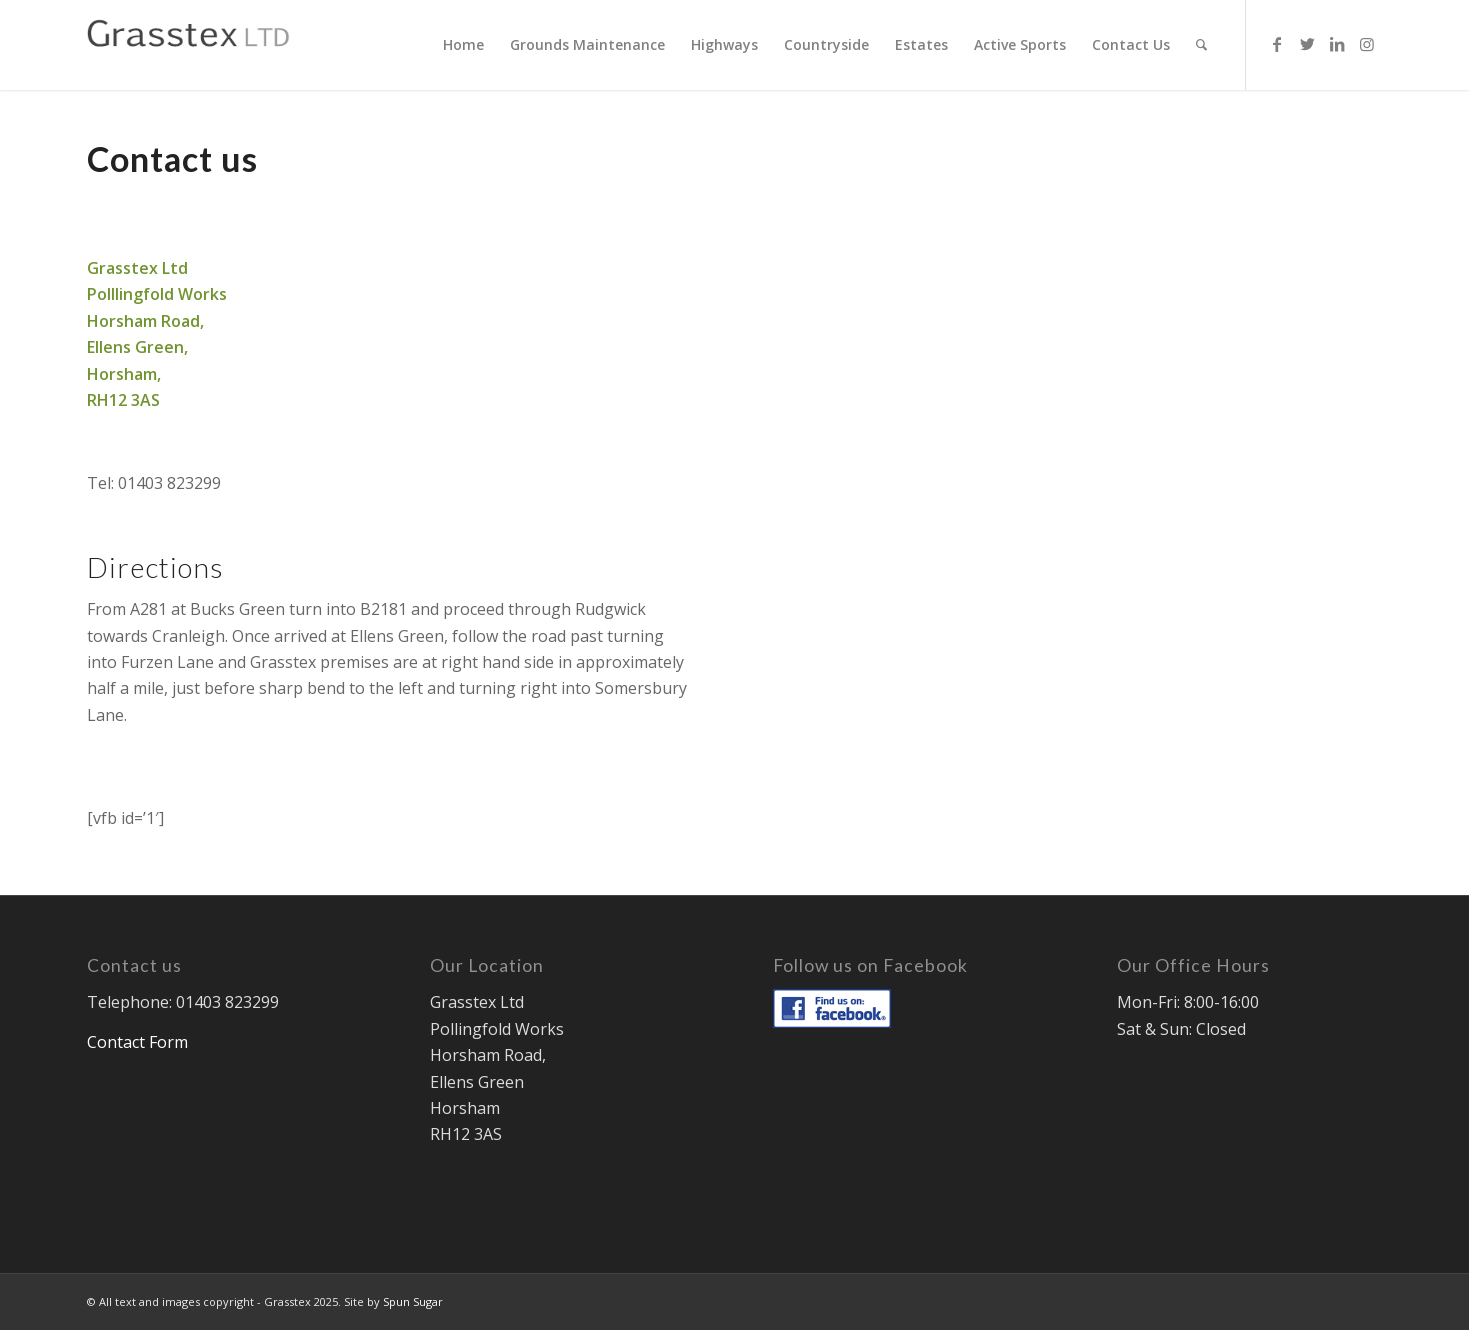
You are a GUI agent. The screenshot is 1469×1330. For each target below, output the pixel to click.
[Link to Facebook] (1277, 44)
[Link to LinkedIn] (1337, 44)
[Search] (1201, 45)
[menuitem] (463, 45)
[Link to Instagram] (1367, 44)
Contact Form (137, 1042)
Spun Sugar (413, 1301)
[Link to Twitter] (1307, 44)
